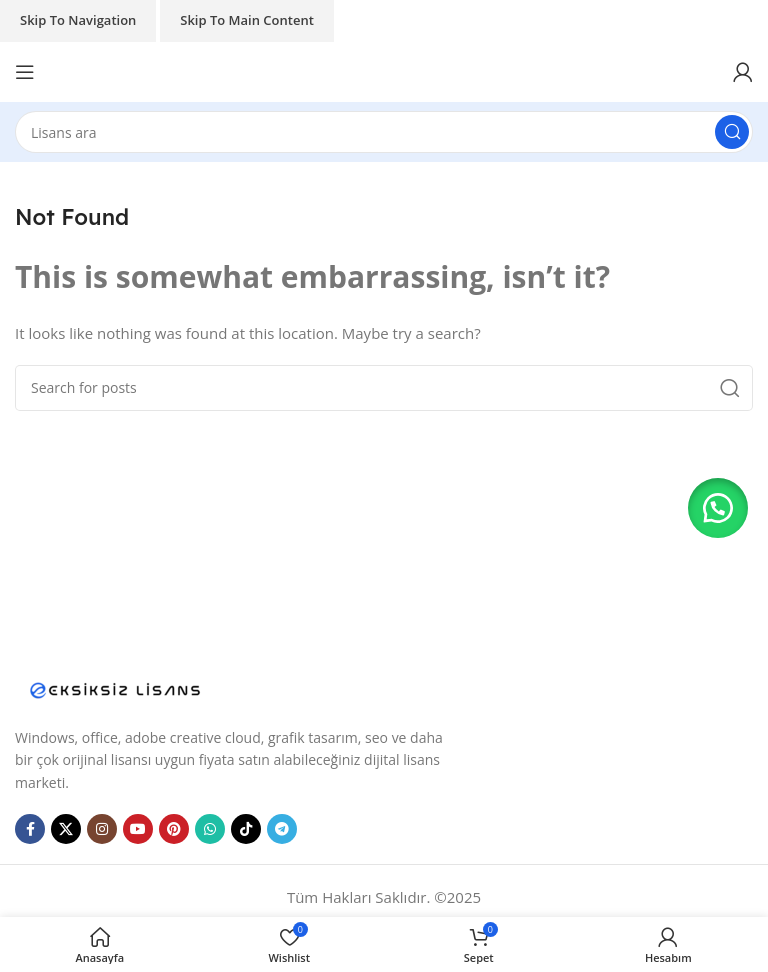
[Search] (384, 132)
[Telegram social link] (282, 829)
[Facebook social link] (30, 829)
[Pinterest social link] (174, 829)
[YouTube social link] (138, 829)
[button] (718, 508)
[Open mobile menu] (25, 72)
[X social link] (66, 829)
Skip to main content (247, 20)
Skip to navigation (78, 20)
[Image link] (115, 688)
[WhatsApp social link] (210, 829)
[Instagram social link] (102, 829)
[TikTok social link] (246, 829)
